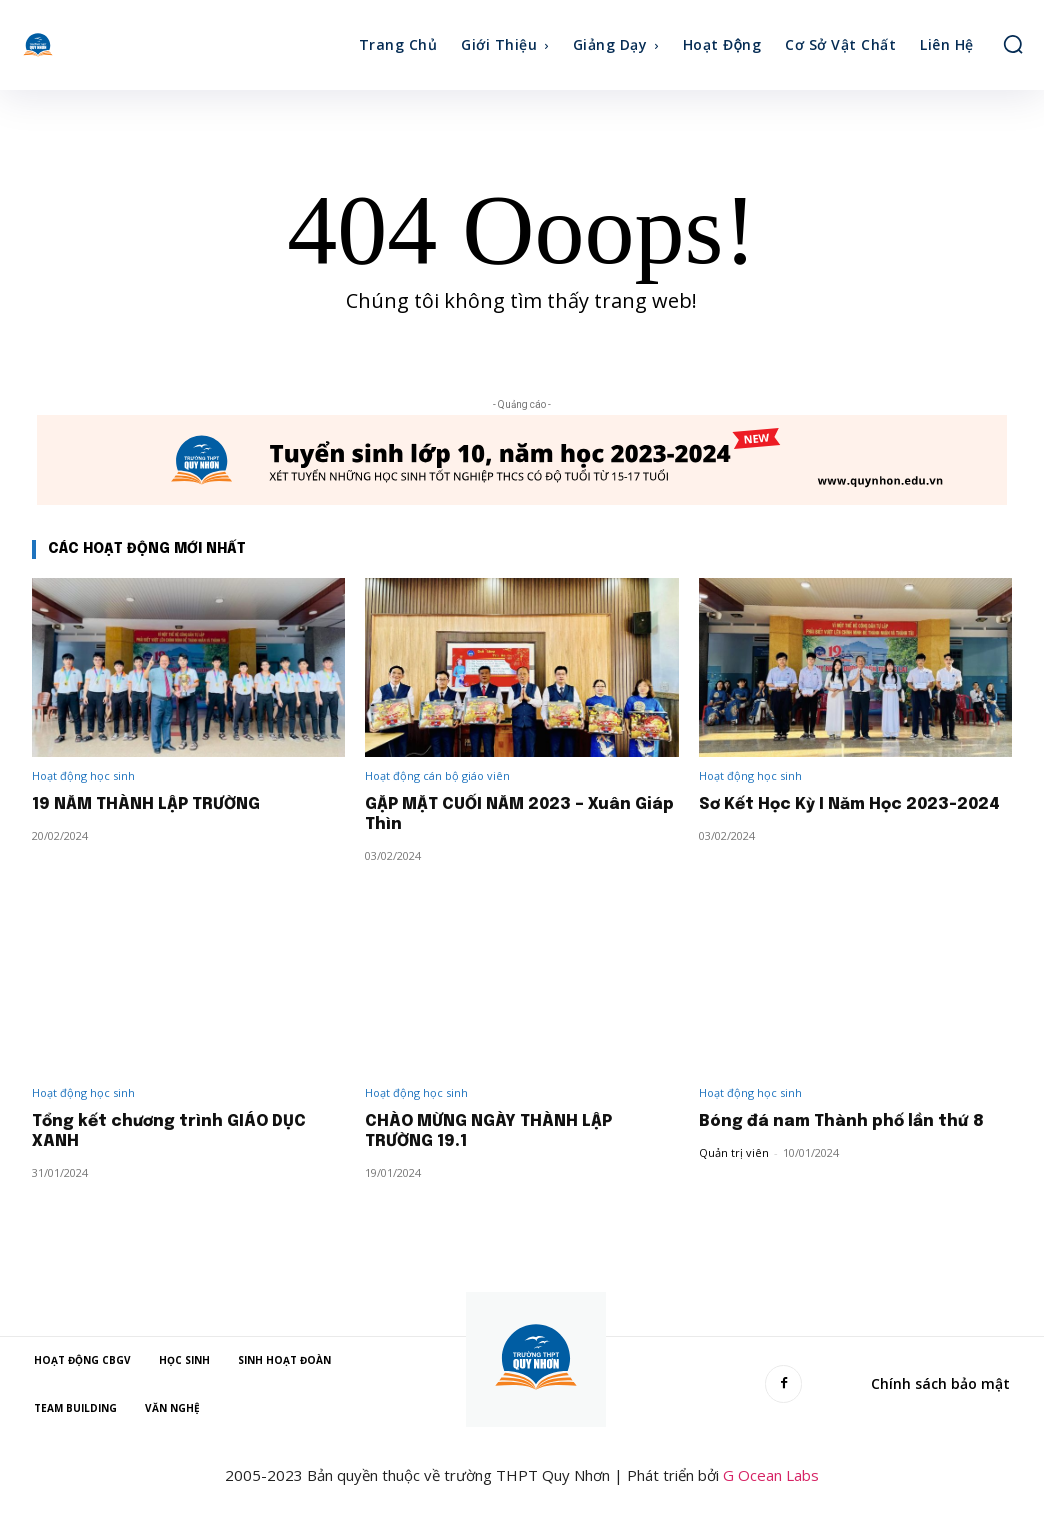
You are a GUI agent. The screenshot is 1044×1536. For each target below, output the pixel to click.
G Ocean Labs (771, 1475)
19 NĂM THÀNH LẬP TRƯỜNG (152, 804)
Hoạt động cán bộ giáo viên (437, 775)
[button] (1013, 44)
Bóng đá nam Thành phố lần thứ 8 (845, 1121)
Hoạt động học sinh (83, 775)
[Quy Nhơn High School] (65, 45)
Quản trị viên (734, 1152)
